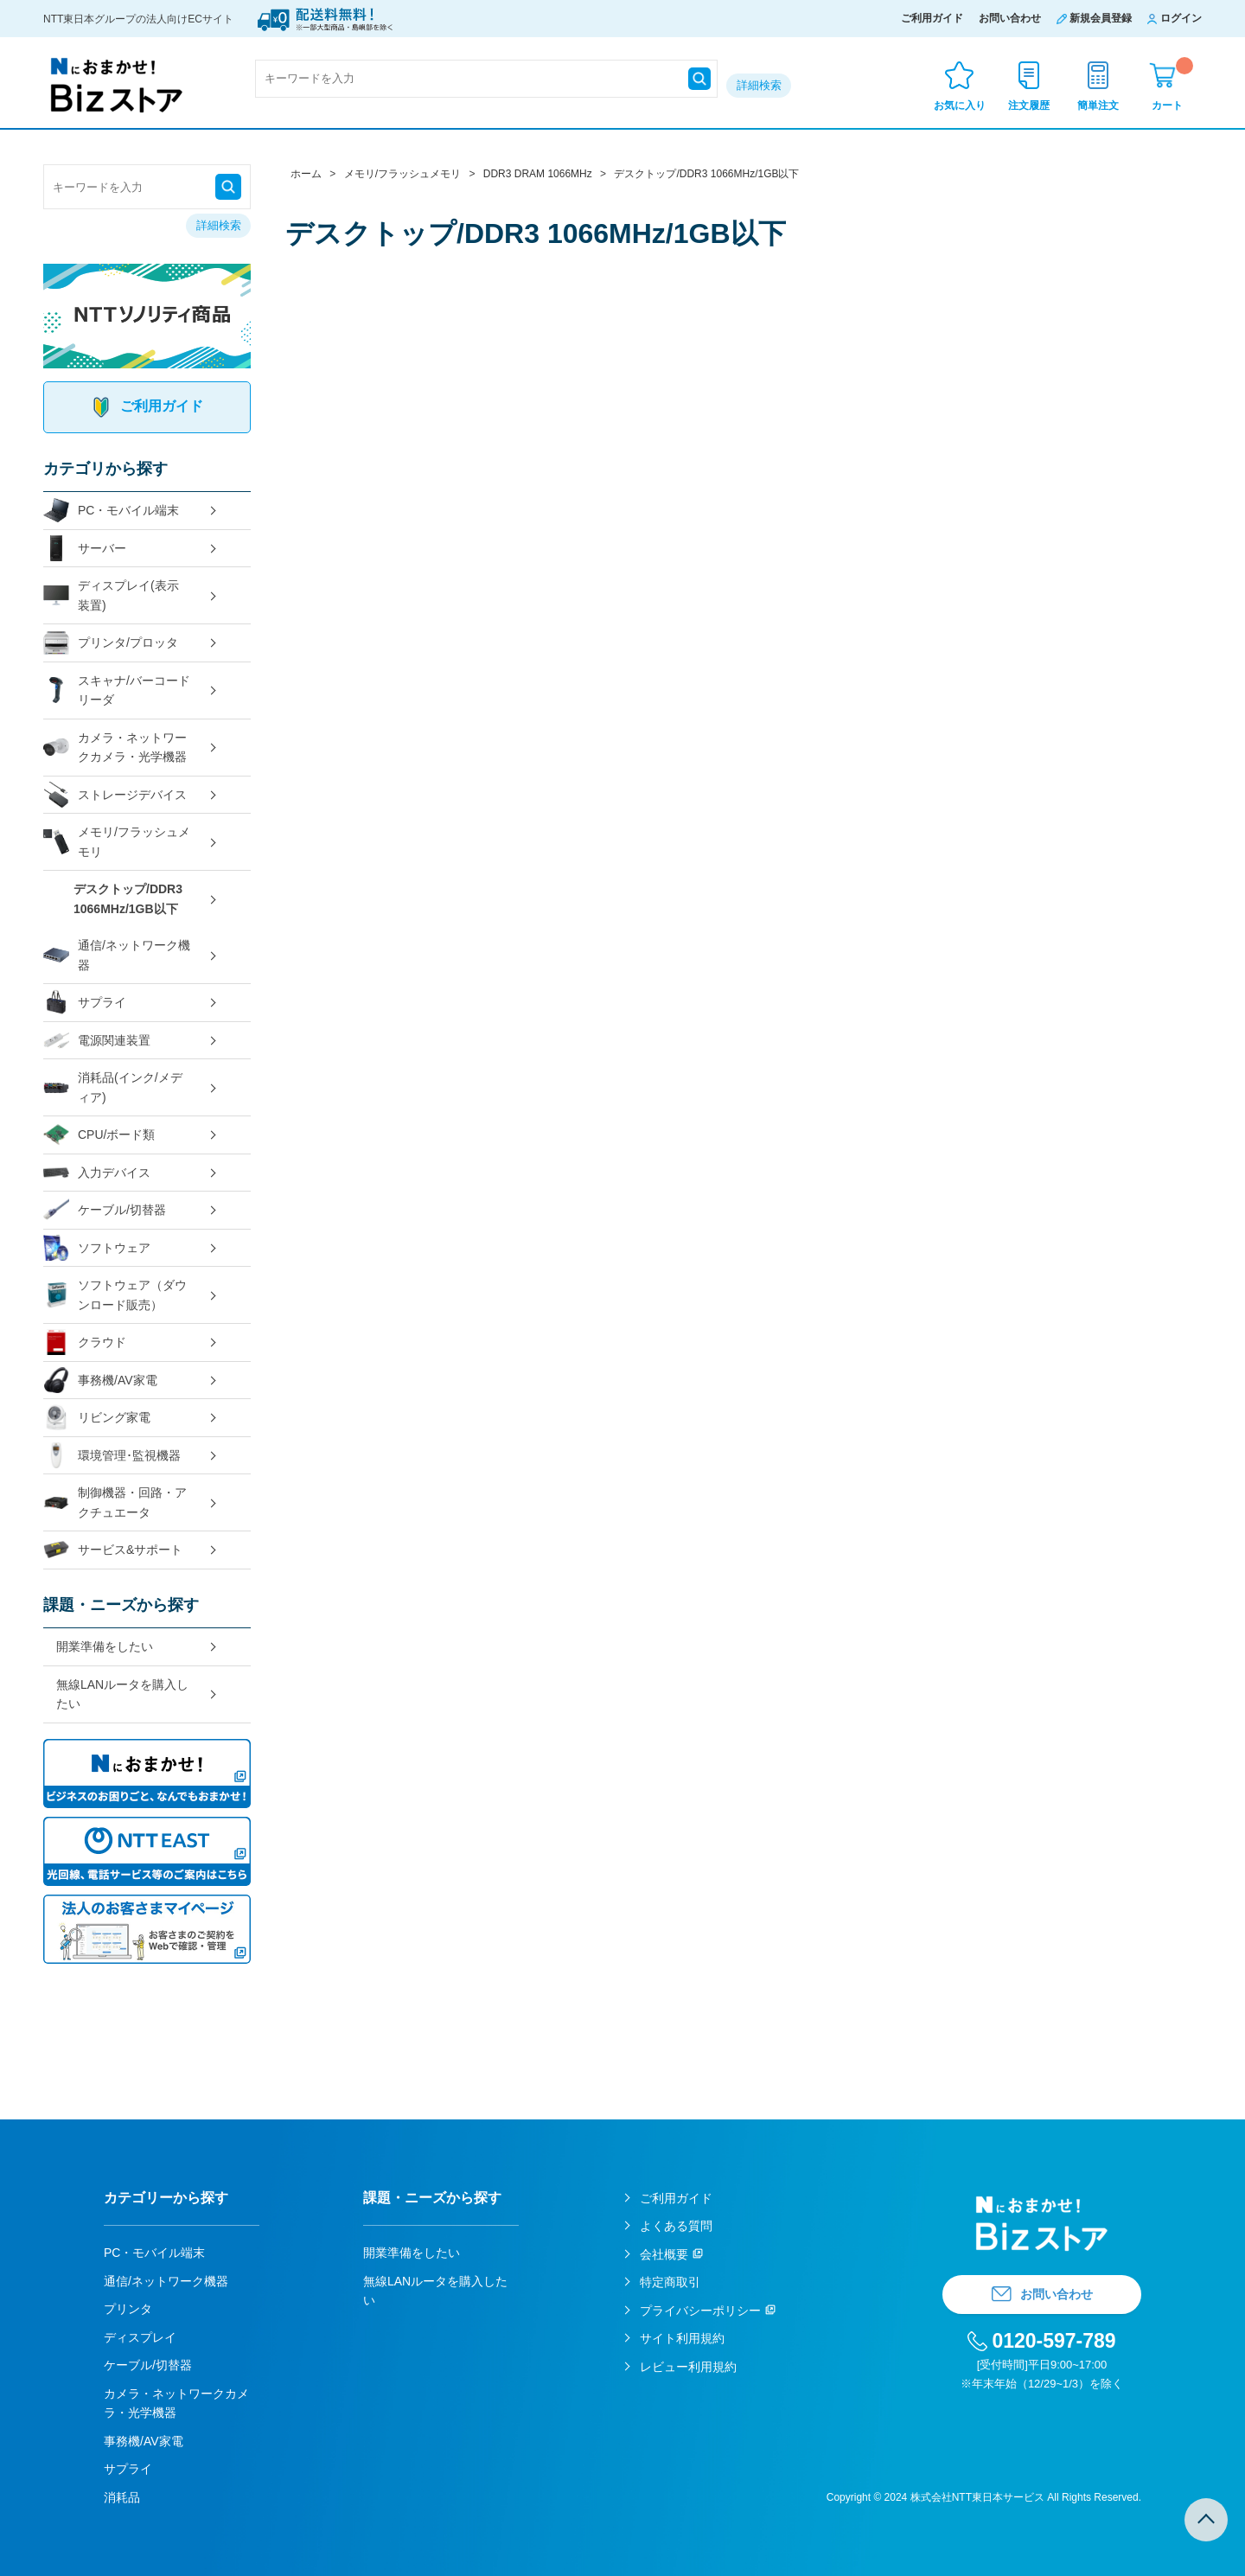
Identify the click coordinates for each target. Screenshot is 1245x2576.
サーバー (84, 548)
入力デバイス (96, 1173)
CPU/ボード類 (99, 1135)
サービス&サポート (112, 1550)
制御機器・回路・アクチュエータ (115, 1502)
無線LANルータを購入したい (122, 1694)
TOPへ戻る (1206, 2519)
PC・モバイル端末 (111, 510)
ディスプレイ (140, 2337)
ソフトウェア (96, 1248)
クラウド (84, 1342)
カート (1172, 84)
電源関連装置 (96, 1040)
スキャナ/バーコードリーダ (116, 690)
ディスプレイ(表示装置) (111, 595)
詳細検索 (759, 85)
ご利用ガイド (932, 18)
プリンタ (128, 2309)
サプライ (84, 1002)
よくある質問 (676, 2226)
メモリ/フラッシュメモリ (116, 842)
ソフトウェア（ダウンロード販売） (115, 1295)
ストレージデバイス (115, 795)
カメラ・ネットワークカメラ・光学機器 (115, 747)
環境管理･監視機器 (112, 1455)
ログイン (1181, 18)
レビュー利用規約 (688, 2367)
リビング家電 (96, 1417)
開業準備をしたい (104, 1646)
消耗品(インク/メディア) (112, 1087)
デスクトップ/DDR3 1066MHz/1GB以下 (127, 899)
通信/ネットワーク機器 (116, 955)
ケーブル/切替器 (104, 1210)
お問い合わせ (1010, 18)
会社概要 (664, 2254)
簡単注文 (1098, 105)
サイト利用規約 (682, 2338)
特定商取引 (670, 2282)
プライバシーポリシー (700, 2310)
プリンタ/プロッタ (110, 643)
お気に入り (960, 105)
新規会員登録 (1100, 18)
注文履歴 (1029, 105)
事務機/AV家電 (100, 1380)
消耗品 (122, 2497)
